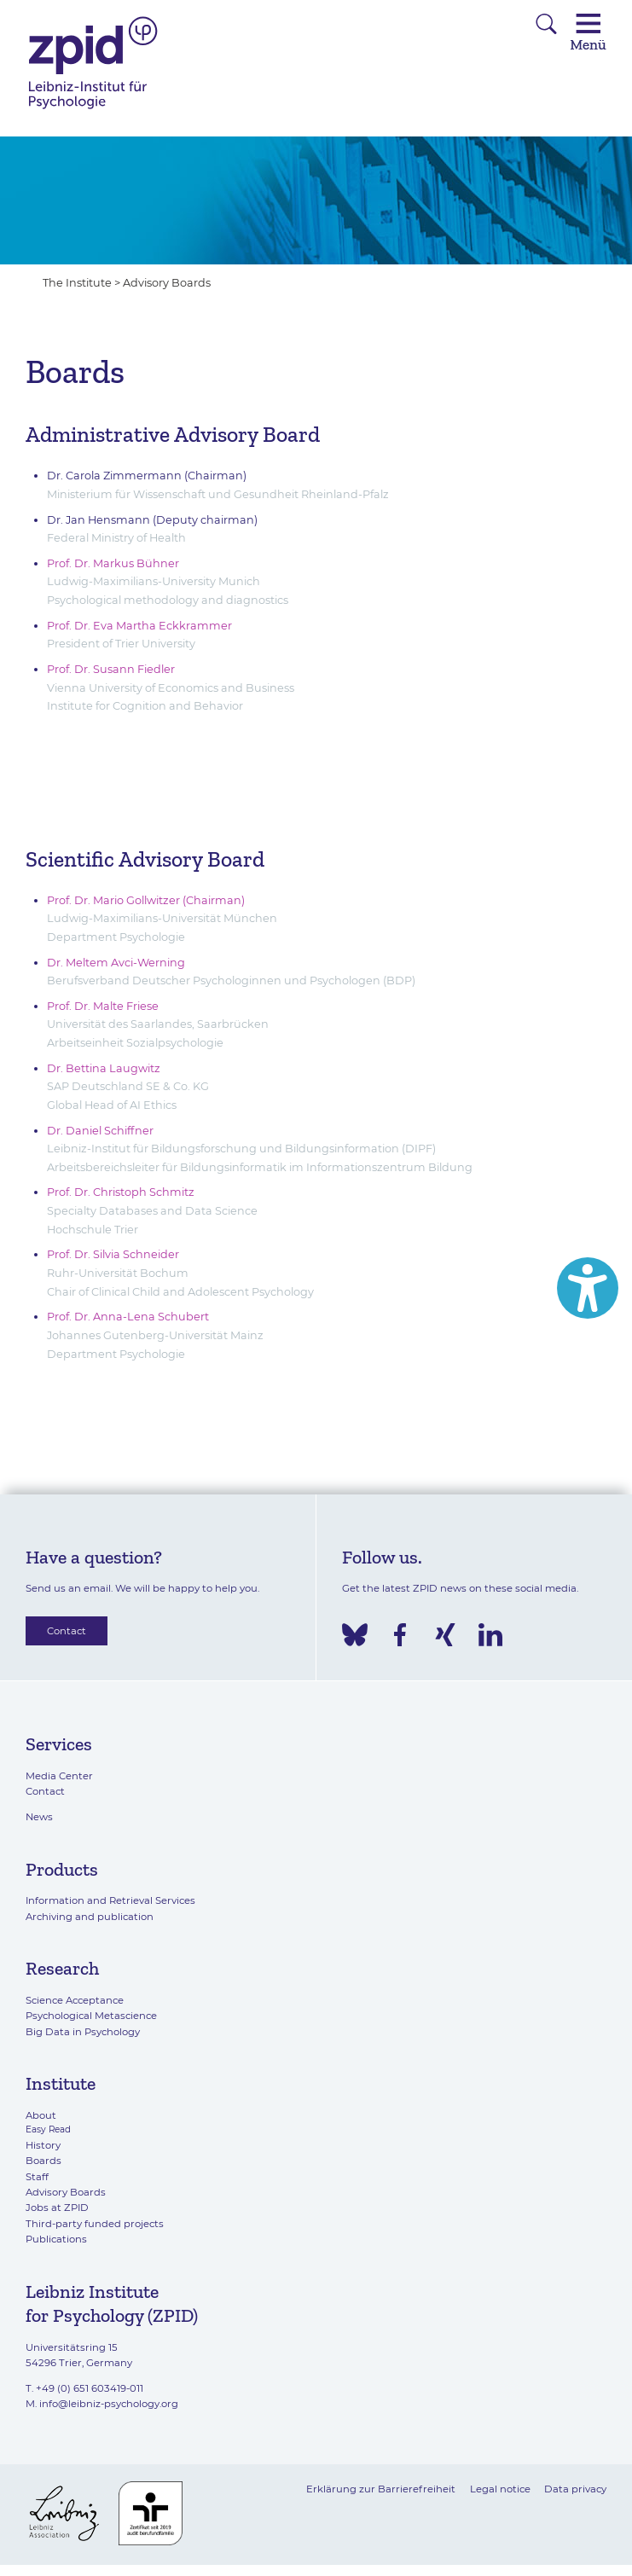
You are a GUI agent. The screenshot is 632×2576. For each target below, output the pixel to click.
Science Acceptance (75, 2000)
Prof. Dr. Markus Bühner (113, 563)
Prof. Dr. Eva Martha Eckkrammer (139, 625)
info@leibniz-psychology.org (108, 2404)
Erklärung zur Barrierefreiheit (380, 2489)
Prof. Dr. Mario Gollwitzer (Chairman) (146, 900)
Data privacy (575, 2489)
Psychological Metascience (91, 2016)
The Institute (77, 282)
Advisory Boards (167, 282)
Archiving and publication (90, 1917)
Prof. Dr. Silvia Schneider (113, 1254)
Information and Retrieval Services (110, 1900)
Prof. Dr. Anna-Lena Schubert (128, 1316)
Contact (66, 1631)
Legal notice (500, 2489)
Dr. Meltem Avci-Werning (116, 962)
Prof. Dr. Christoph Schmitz (120, 1192)
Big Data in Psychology (83, 2032)
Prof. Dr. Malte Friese (103, 1006)
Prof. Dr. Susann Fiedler (112, 669)
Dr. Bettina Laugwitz (103, 1068)
